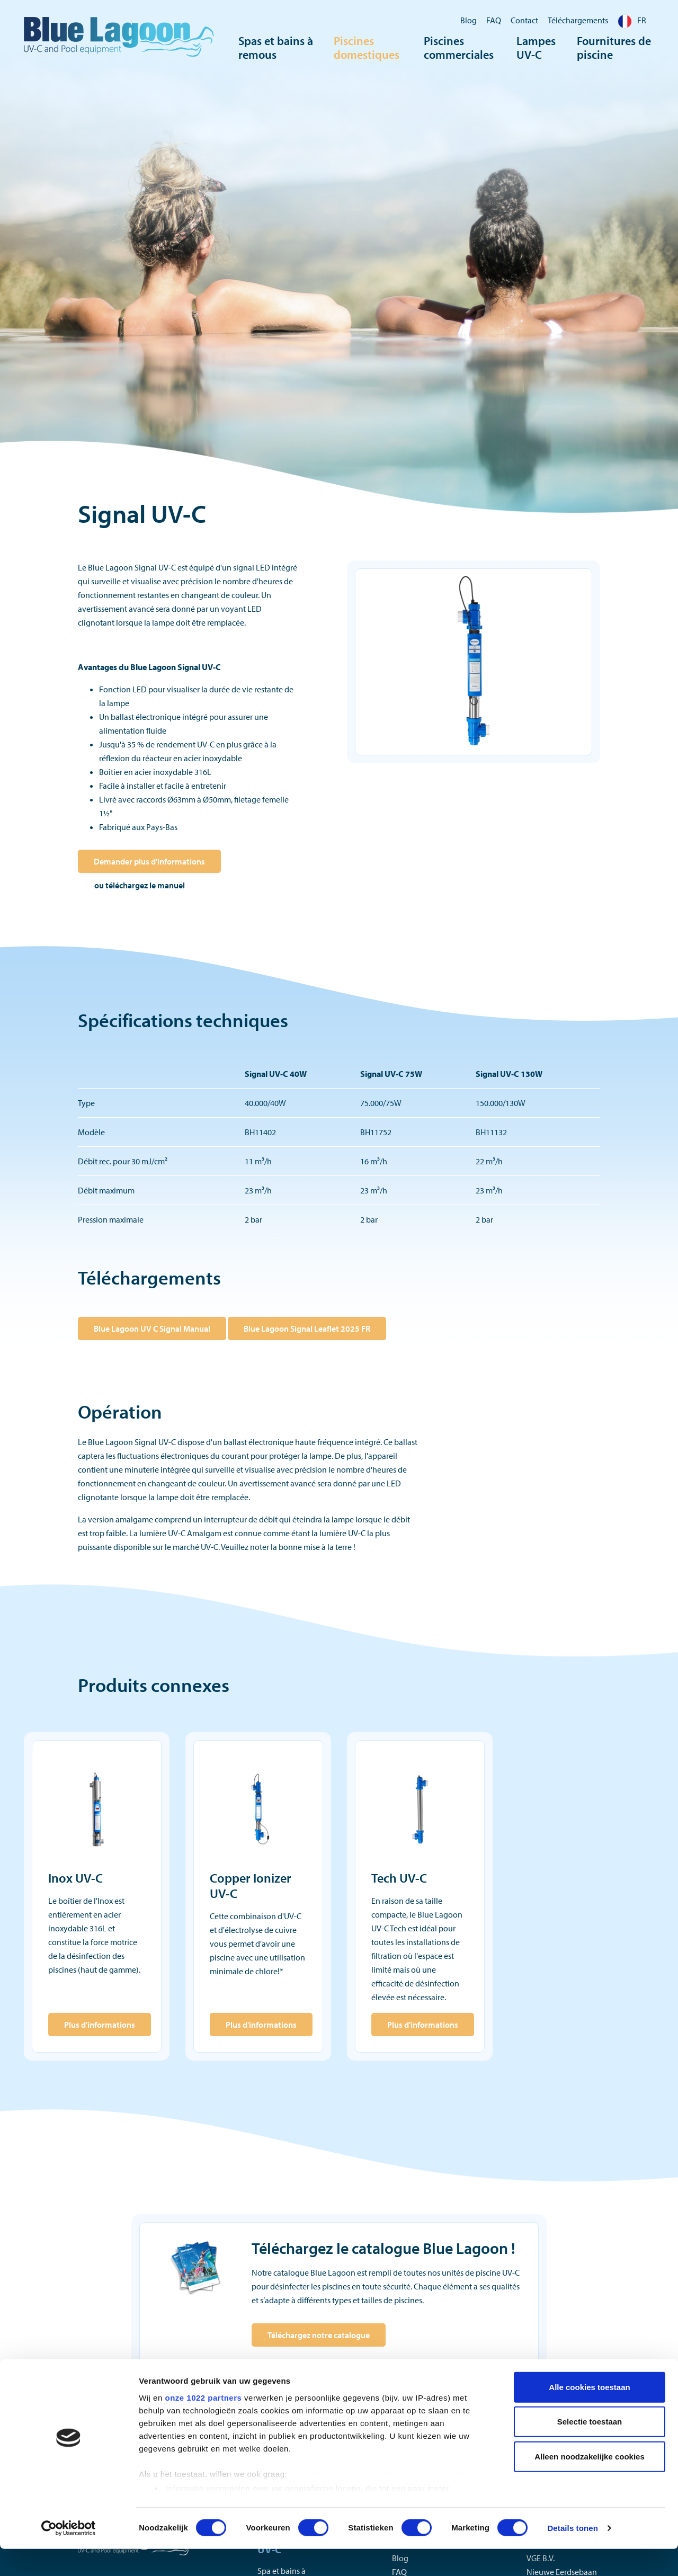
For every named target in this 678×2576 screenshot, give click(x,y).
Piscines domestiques (366, 50)
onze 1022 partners (203, 2424)
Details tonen (572, 2555)
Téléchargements (578, 20)
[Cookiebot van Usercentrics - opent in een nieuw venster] (68, 2555)
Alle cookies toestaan (589, 2414)
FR (632, 20)
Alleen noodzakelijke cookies (589, 2483)
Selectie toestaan (589, 2448)
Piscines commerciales (459, 50)
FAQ (493, 20)
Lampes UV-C (536, 50)
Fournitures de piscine (614, 50)
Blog (468, 20)
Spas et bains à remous (275, 50)
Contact (524, 20)
